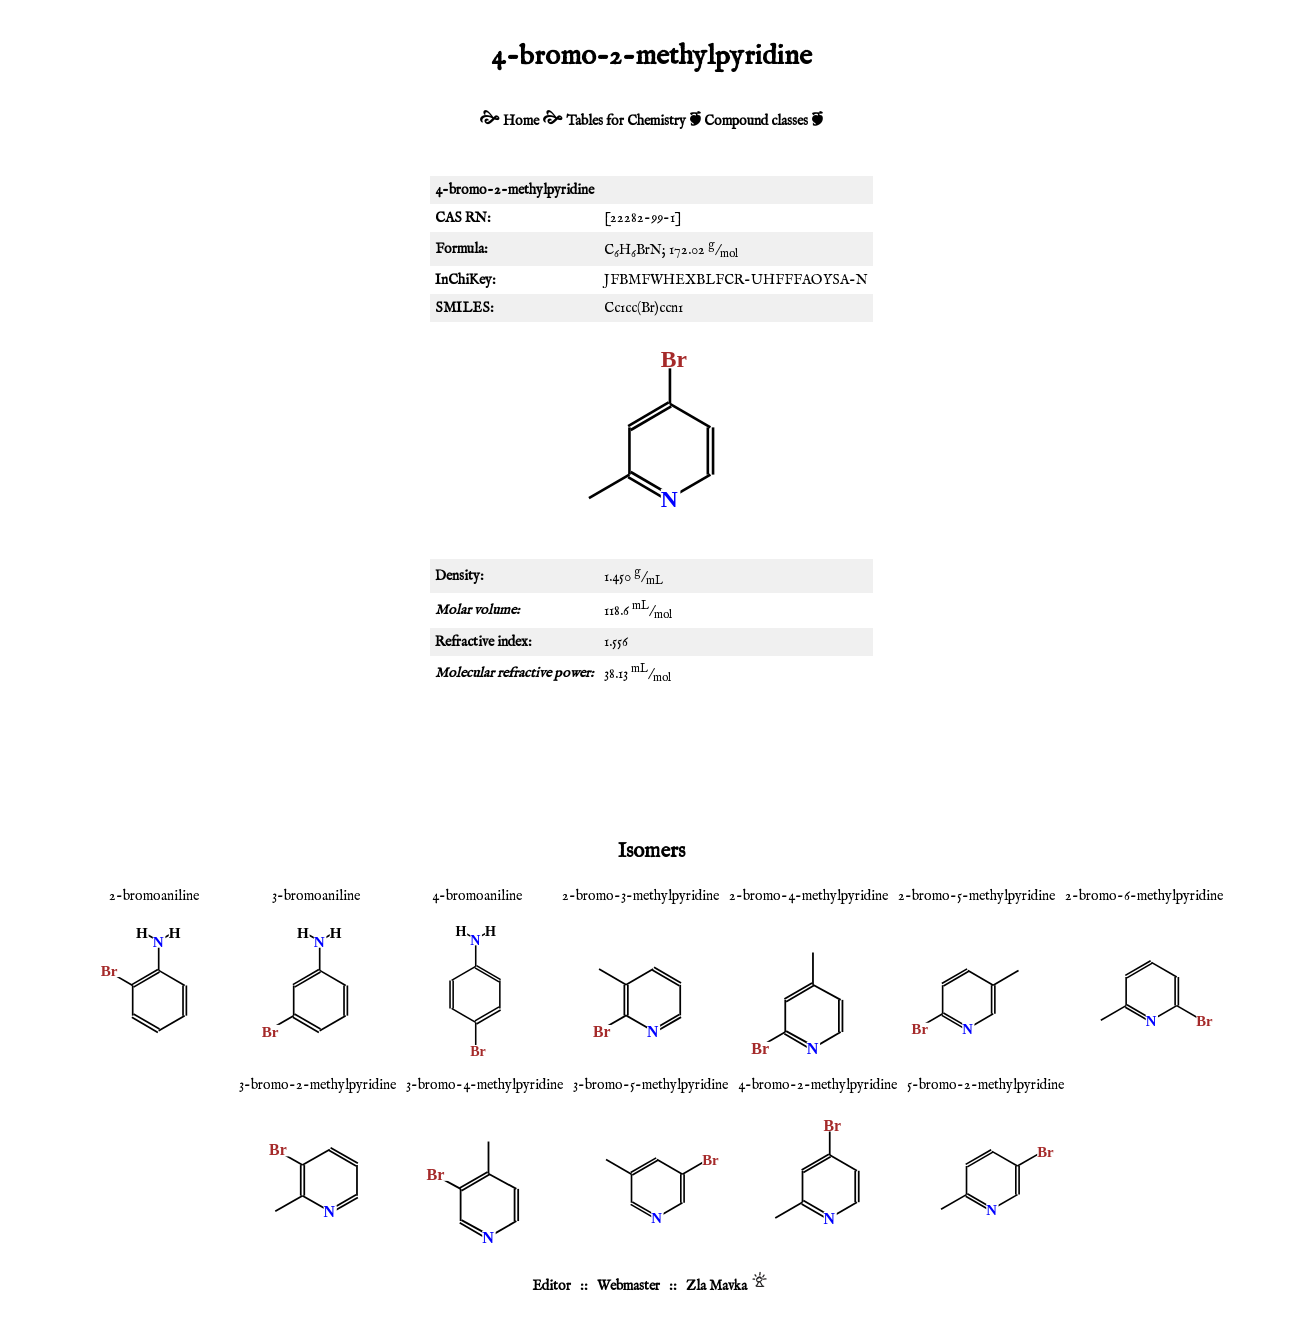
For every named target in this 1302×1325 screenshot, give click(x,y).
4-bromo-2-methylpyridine (817, 1085)
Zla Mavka (716, 1286)
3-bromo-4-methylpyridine (484, 1085)
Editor (551, 1286)
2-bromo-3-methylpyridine (640, 896)
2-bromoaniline (154, 896)
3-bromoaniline (316, 896)
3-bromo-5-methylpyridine (650, 1085)
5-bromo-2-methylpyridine (985, 1085)
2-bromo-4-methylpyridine (808, 896)
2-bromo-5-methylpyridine (976, 896)
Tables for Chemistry (626, 121)
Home (521, 121)
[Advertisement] (651, 760)
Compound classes (756, 121)
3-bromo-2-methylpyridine (317, 1085)
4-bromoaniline (477, 896)
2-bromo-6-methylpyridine (1144, 896)
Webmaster (628, 1286)
